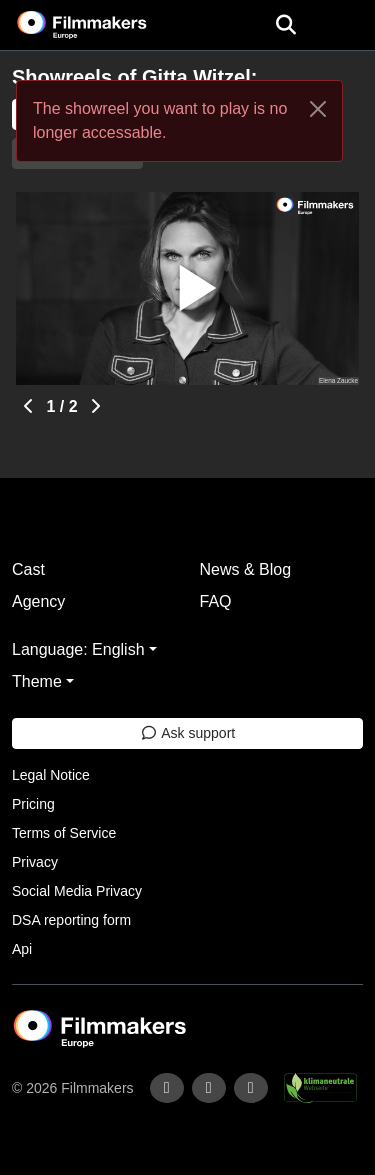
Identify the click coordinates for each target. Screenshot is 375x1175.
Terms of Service (64, 833)
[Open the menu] (285, 25)
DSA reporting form (71, 920)
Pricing (33, 804)
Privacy (35, 862)
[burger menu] (345, 25)
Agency (38, 601)
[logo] (106, 25)
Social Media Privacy (77, 891)
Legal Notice (51, 775)
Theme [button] (37, 681)
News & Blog (246, 569)
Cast (28, 569)
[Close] (318, 109)
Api (22, 949)
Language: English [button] (78, 649)
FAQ (216, 601)
